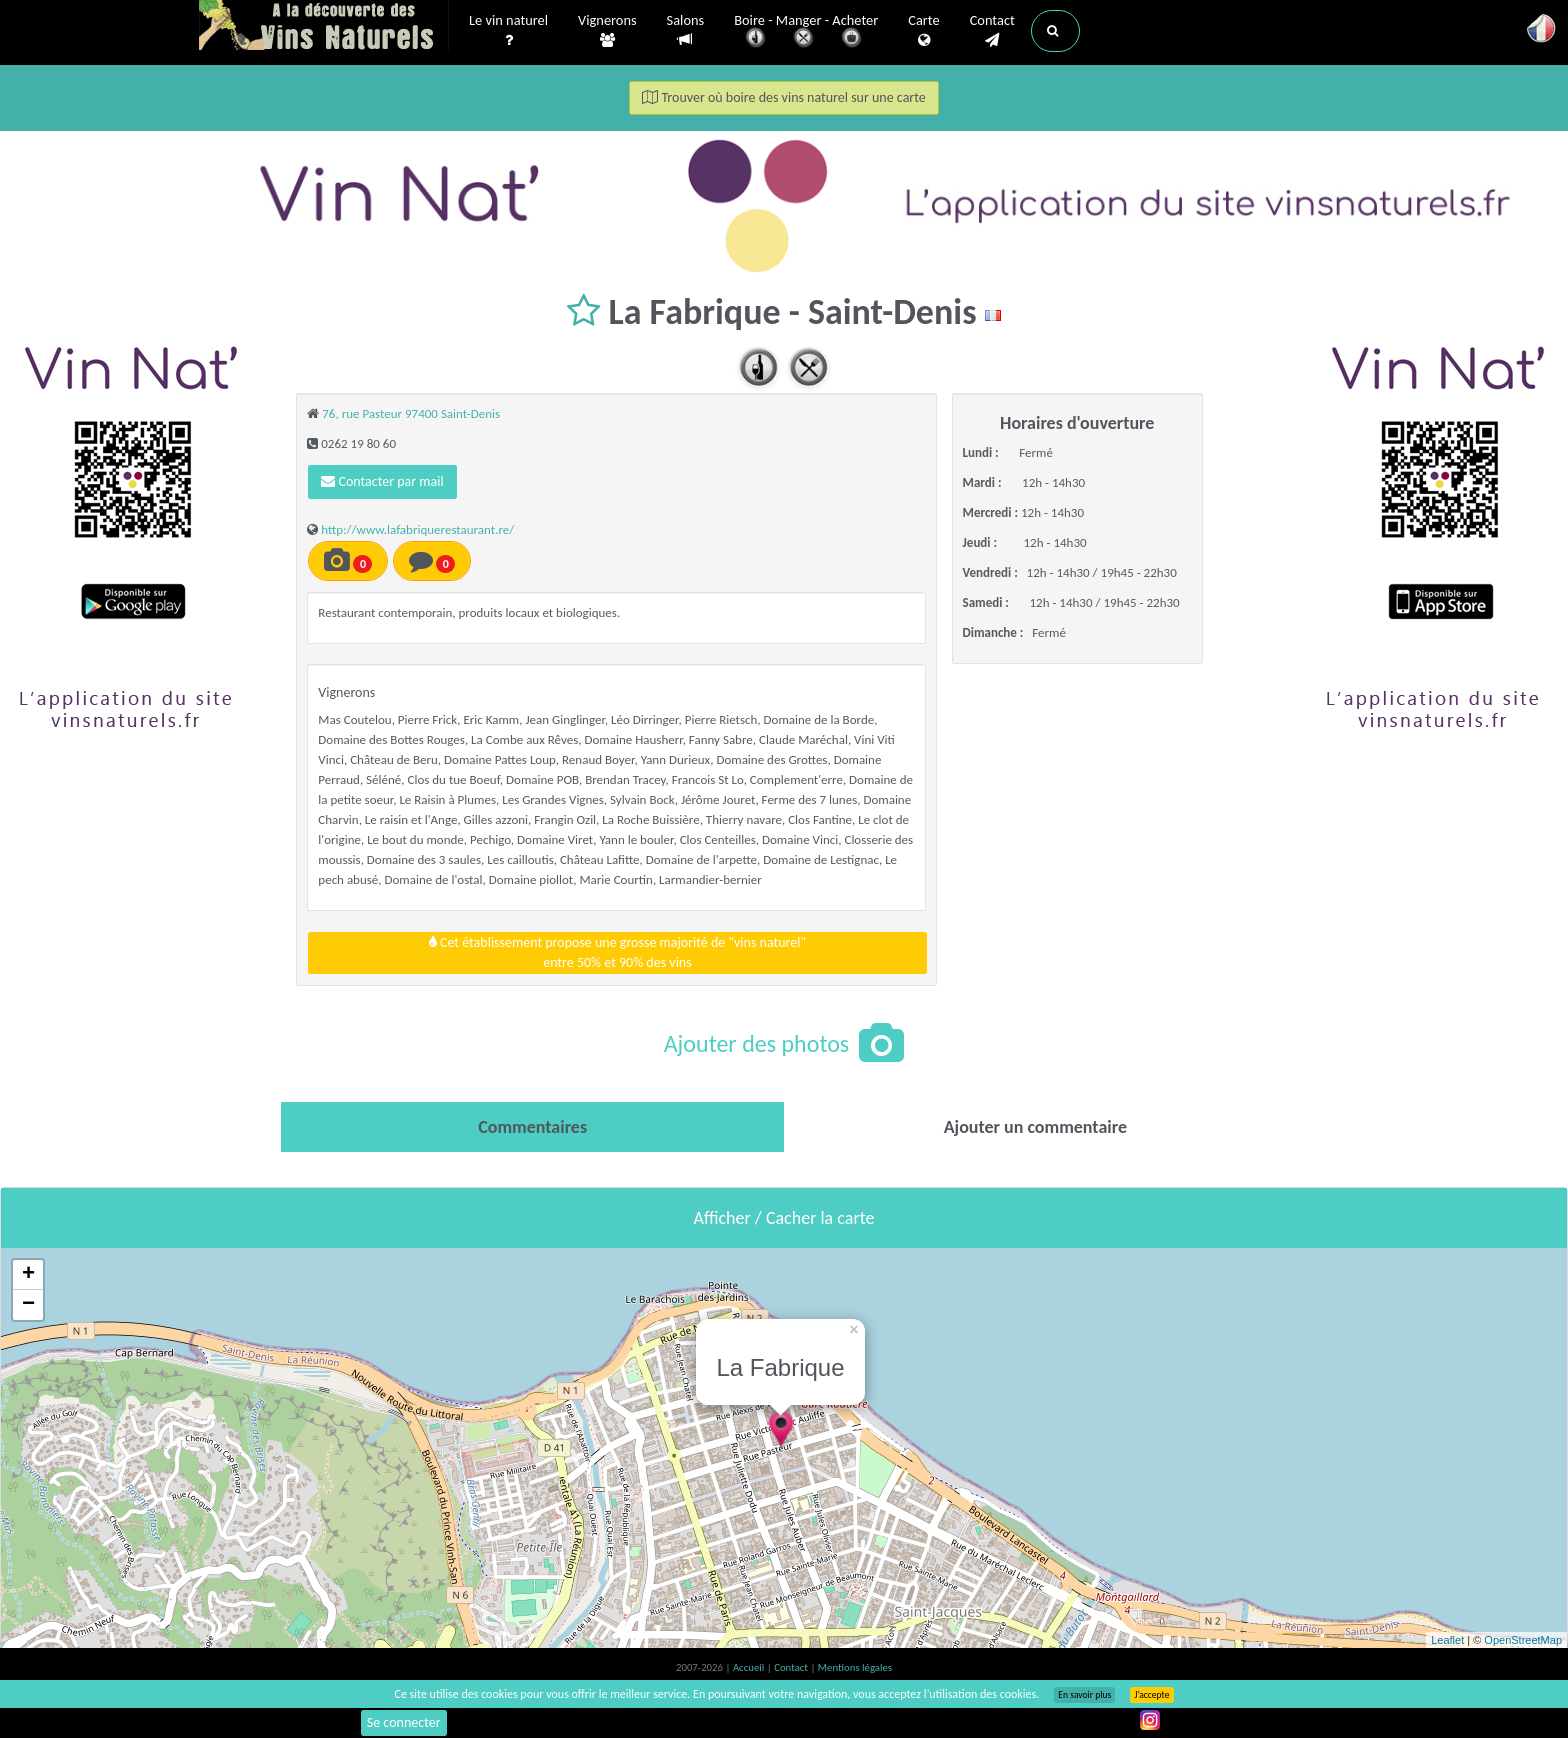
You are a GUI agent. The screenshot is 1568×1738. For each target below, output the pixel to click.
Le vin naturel (508, 31)
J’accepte (1151, 1695)
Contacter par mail (382, 481)
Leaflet (1447, 1640)
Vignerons (607, 31)
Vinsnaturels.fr (324, 27)
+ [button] (28, 1275)
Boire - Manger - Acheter (806, 32)
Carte (923, 31)
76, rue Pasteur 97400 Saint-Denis (411, 413)
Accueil (750, 1667)
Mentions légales (855, 1667)
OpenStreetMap (1523, 1640)
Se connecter (404, 1722)
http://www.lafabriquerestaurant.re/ (417, 529)
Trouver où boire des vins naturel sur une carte (784, 97)
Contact (992, 31)
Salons (686, 30)
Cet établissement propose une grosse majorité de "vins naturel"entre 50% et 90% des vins (617, 952)
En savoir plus (1084, 1695)
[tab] (532, 1127)
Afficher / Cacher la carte (784, 1218)
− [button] (28, 1305)
